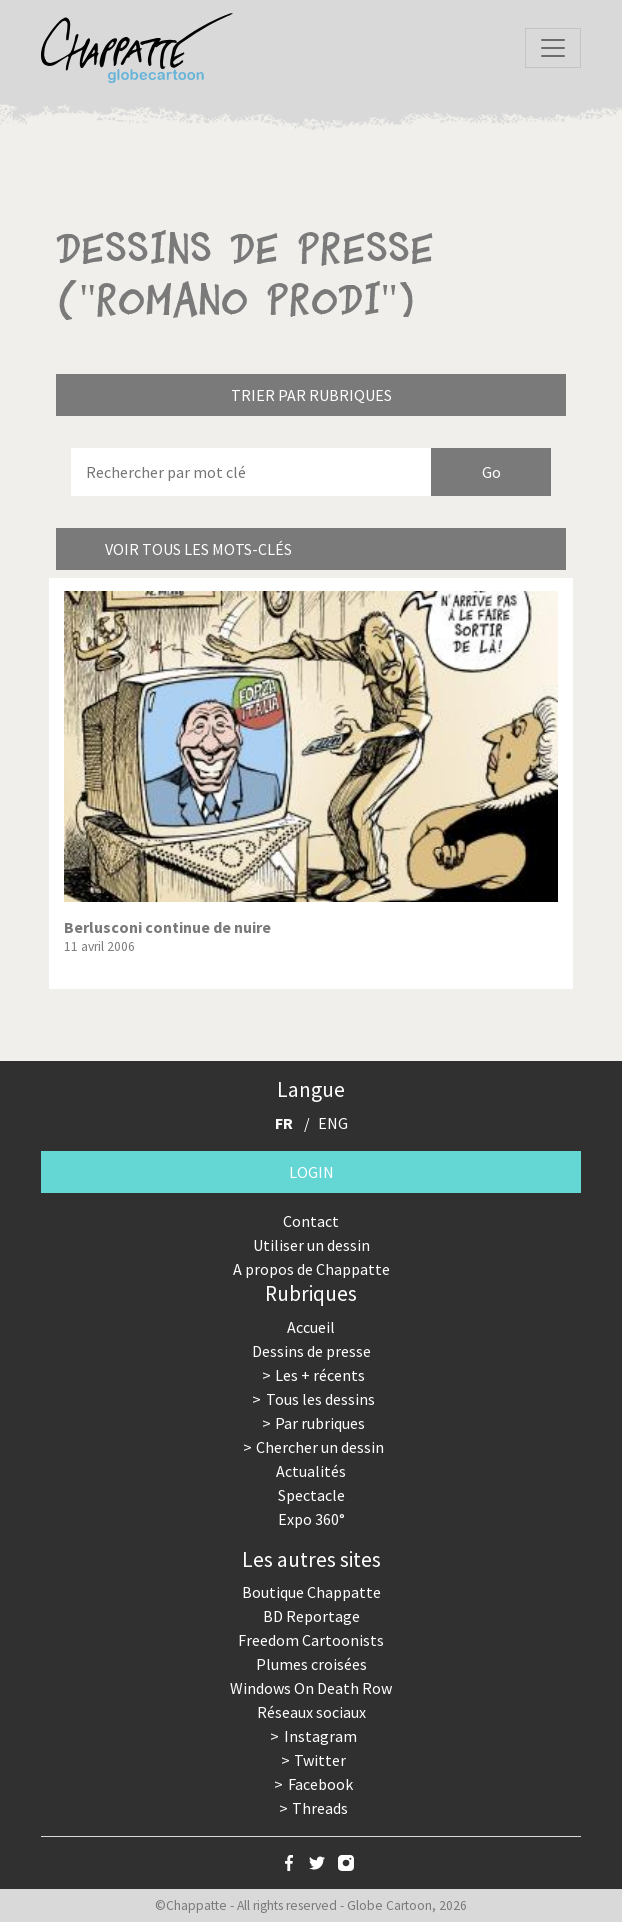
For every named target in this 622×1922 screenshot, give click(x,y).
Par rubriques (320, 1423)
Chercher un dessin (320, 1447)
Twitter (320, 1760)
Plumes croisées (311, 1664)
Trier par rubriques (311, 395)
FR (284, 1123)
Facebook (320, 1784)
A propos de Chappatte (311, 1269)
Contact (311, 1221)
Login (311, 1172)
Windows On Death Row (311, 1688)
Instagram (320, 1736)
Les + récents (320, 1375)
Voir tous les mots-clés (198, 549)
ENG (333, 1123)
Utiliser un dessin (311, 1245)
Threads (320, 1808)
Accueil (311, 1327)
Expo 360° (311, 1519)
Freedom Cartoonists (311, 1640)
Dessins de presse (311, 1351)
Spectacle (311, 1495)
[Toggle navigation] (553, 48)
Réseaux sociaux (311, 1712)
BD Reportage (311, 1616)
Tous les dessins (320, 1399)
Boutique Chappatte (311, 1592)
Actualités (311, 1471)
